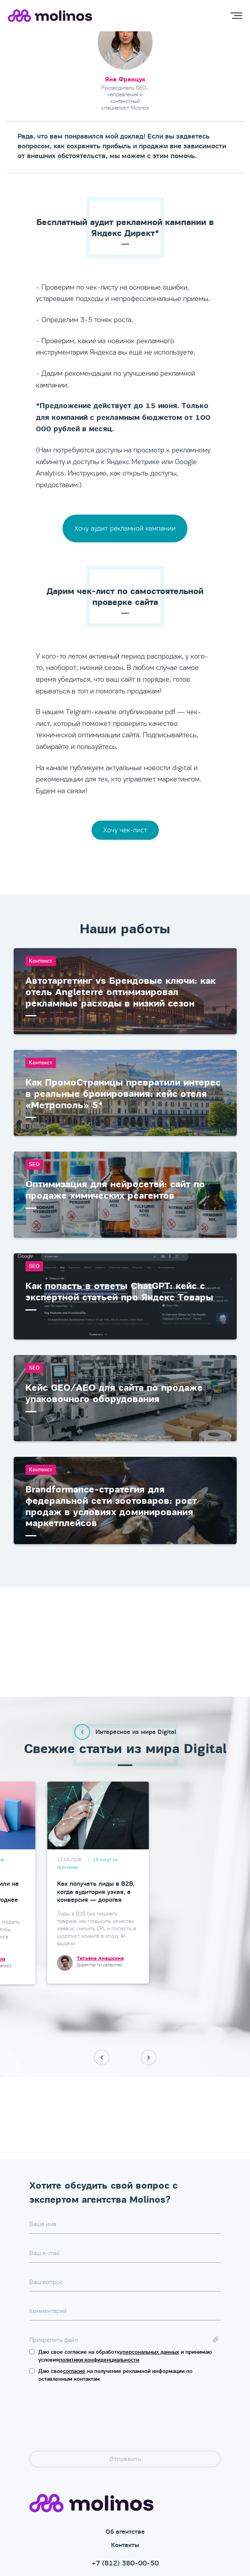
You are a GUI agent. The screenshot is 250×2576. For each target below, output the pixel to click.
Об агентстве (125, 2466)
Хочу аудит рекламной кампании (125, 528)
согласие (74, 2306)
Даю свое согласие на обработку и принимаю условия (125, 2291)
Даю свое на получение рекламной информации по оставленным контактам (115, 2310)
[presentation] (88, 2354)
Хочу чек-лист (125, 830)
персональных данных (150, 2287)
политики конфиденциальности (99, 2294)
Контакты (125, 2480)
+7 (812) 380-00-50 (125, 2497)
